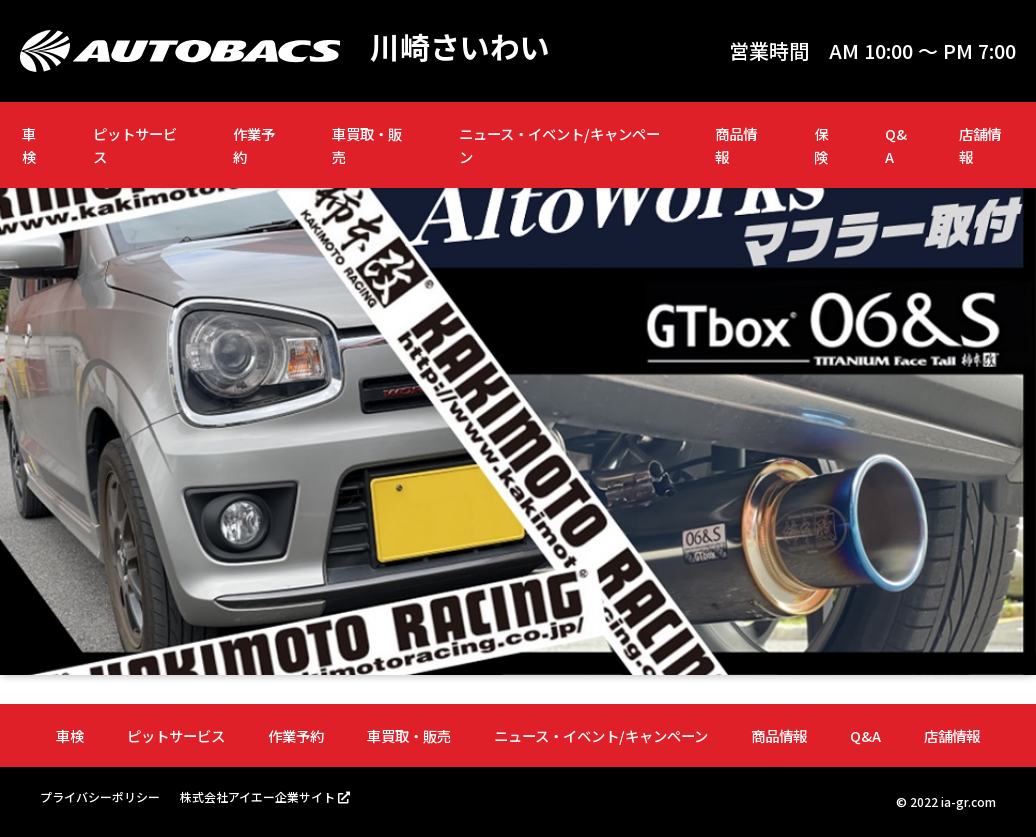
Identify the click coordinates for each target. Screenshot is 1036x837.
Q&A (896, 145)
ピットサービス (135, 145)
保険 (821, 145)
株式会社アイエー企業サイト (257, 796)
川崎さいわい (460, 46)
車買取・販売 (367, 145)
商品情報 (736, 145)
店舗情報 (980, 145)
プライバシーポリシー (100, 796)
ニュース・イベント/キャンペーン (559, 145)
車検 (29, 145)
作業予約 (254, 145)
